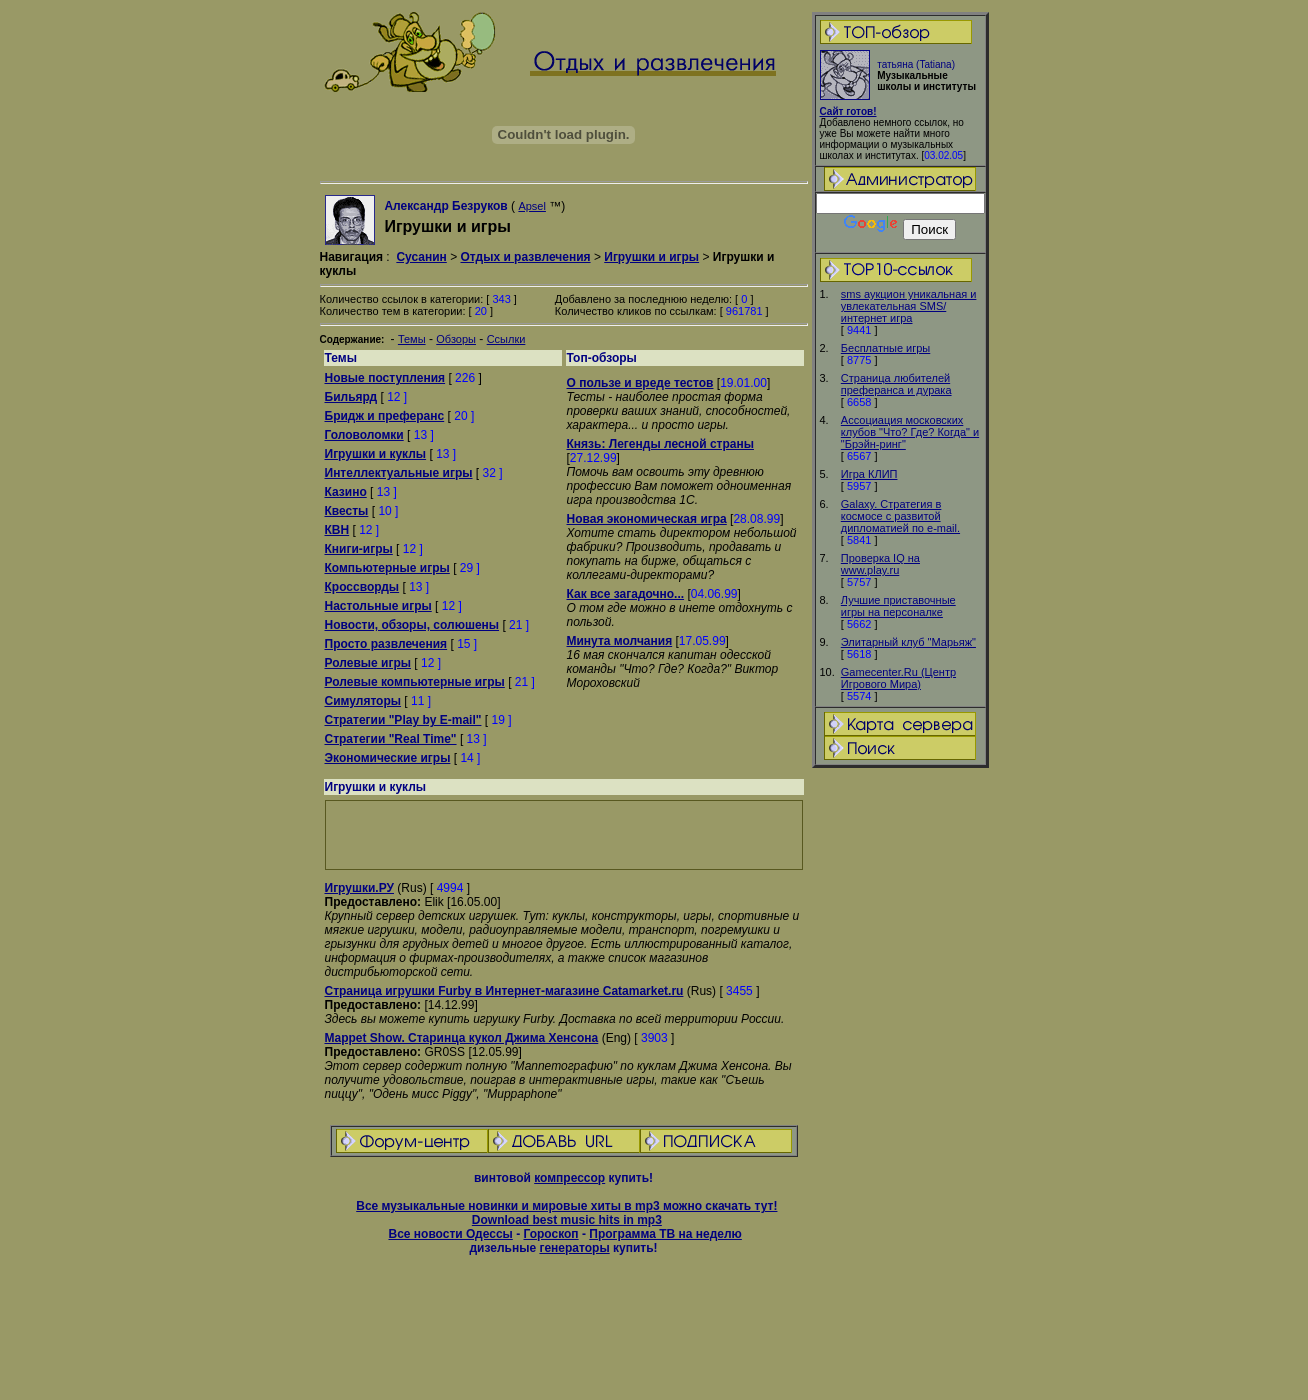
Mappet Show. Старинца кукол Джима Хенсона (462, 1038)
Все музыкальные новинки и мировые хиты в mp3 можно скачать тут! (566, 1206)
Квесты (347, 511)
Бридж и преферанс (385, 416)
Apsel (532, 206)
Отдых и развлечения (525, 257)
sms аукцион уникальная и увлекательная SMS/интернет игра (909, 306)
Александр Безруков (445, 206)
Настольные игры (378, 606)
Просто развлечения (386, 644)
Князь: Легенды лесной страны (660, 444)
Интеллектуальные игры (399, 473)
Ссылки (506, 339)
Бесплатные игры (885, 348)
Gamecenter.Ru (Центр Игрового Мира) (898, 678)
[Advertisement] (900, 1085)
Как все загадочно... (626, 594)
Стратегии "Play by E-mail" (403, 720)
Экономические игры (388, 758)
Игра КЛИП (869, 474)
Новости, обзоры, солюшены (412, 625)
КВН (337, 530)
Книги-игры (359, 549)
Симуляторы (363, 701)
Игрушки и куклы (376, 454)
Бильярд (351, 397)
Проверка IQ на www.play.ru (880, 564)
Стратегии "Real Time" (391, 739)
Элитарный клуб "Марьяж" (908, 642)
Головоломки (364, 435)
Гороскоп (550, 1234)
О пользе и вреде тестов (640, 383)
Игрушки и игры (651, 257)
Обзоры (456, 339)
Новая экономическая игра (647, 519)
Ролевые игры (368, 663)
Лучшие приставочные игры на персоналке (898, 606)
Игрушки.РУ (360, 888)
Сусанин (421, 257)
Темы (412, 339)
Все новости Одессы (450, 1234)
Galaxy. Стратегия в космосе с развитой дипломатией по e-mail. (900, 516)
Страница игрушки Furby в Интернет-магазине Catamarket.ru (504, 991)
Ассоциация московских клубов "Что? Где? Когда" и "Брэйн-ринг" (910, 432)
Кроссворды (362, 587)
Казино (346, 492)
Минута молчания (620, 641)
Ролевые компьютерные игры (415, 682)
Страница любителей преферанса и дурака (896, 384)
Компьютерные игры (387, 568)
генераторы (574, 1248)
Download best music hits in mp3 (567, 1220)
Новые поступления (385, 378)
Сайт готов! (848, 111)
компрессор (569, 1178)
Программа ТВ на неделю (665, 1234)
